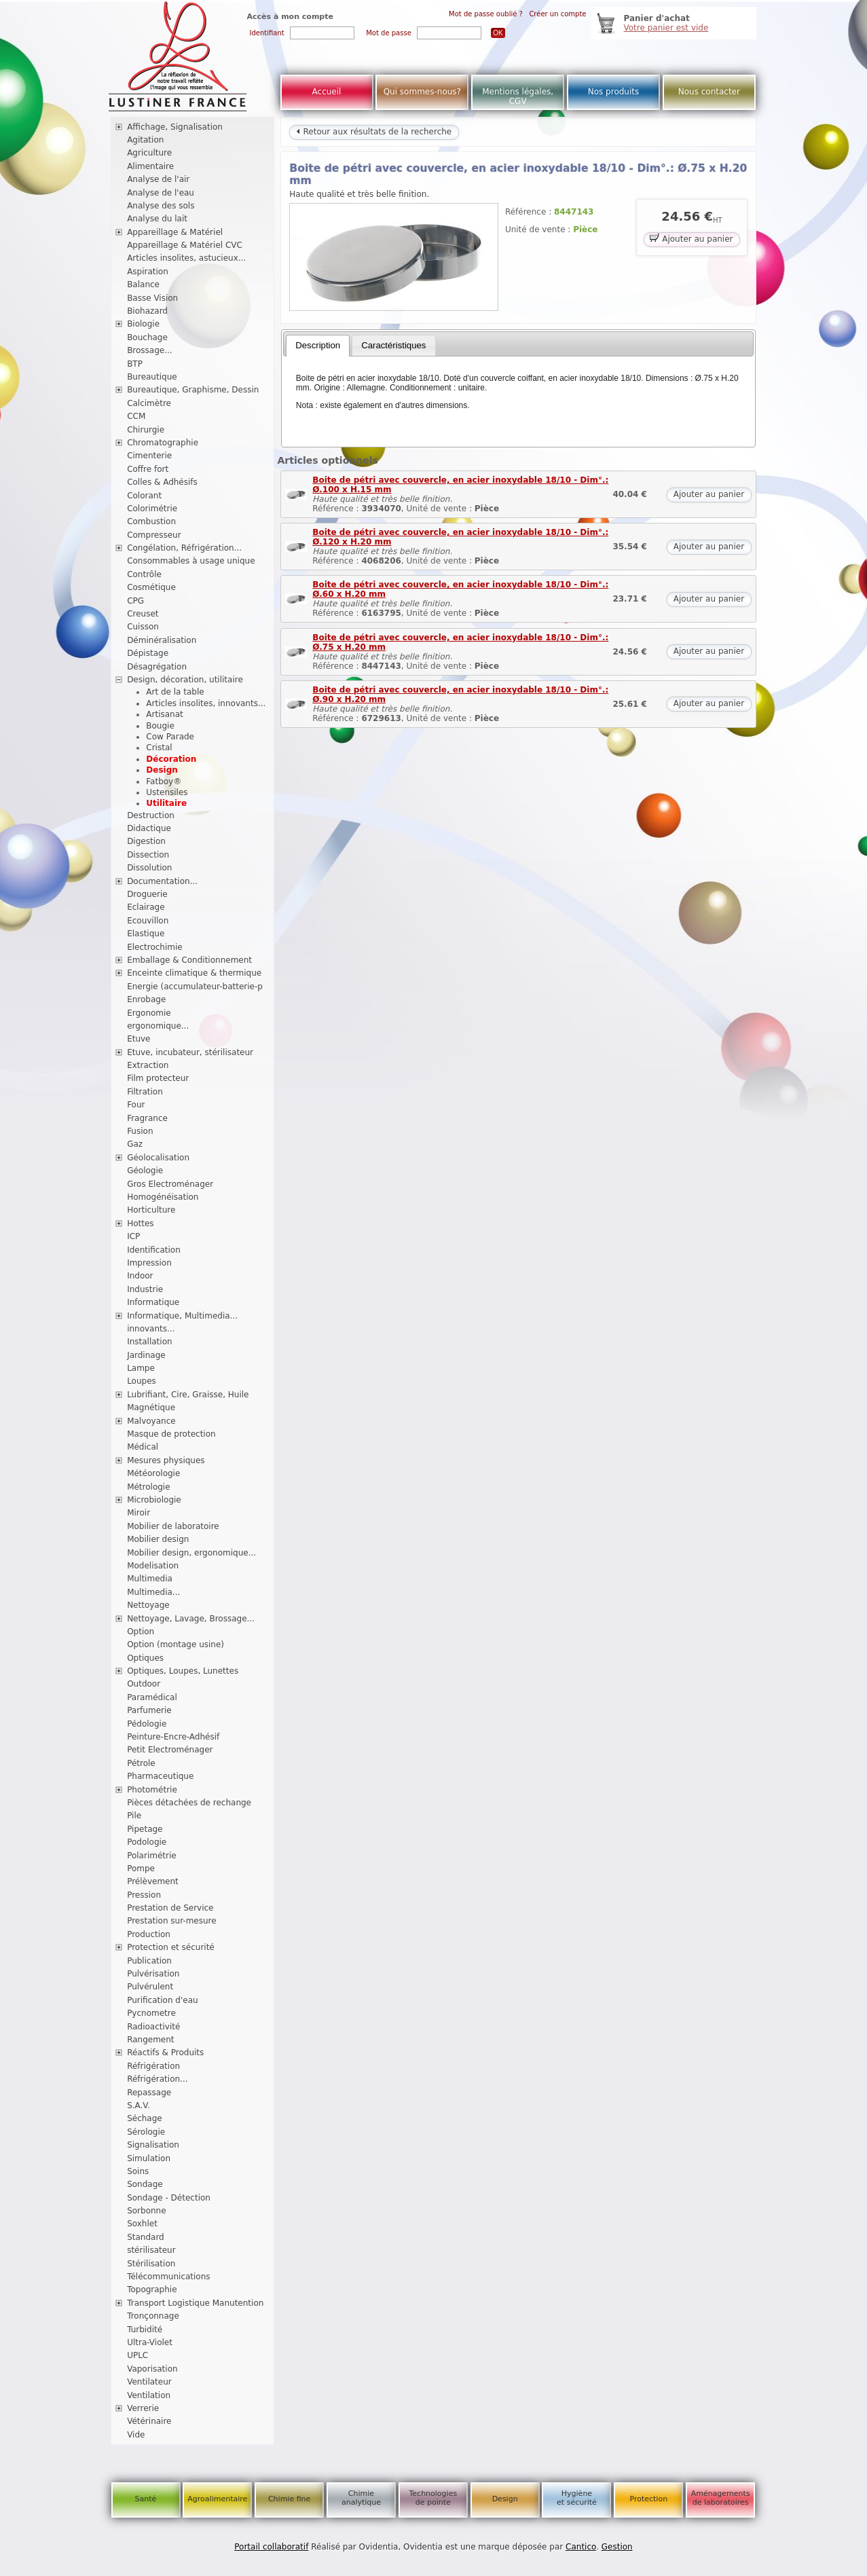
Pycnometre (151, 2013)
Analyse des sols (160, 205)
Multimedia (149, 1578)
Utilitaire (166, 803)
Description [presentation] (317, 345)
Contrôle (144, 574)
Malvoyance (151, 1421)
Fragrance (147, 1118)
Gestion (617, 2547)
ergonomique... (158, 1026)
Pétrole (141, 1763)
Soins (138, 2171)
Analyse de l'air (158, 179)
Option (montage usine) (175, 1644)
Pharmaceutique (160, 1776)
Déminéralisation (161, 640)
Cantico (581, 2547)
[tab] (318, 345)
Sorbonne (146, 2210)
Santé (146, 2499)
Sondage (145, 2184)
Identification (154, 1250)
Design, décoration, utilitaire (185, 679)
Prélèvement (153, 1881)
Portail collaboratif (271, 2547)
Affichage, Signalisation (175, 127)
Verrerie (143, 2408)
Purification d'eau (162, 2000)
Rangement (150, 2039)
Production (148, 1934)
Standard (145, 2237)
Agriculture (149, 153)
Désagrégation (157, 666)
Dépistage (147, 653)
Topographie (152, 2289)
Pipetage (144, 1829)
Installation (149, 1341)
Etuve (138, 1039)
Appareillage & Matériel (175, 232)
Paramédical (152, 1697)
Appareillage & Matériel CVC (184, 245)
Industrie (145, 1289)
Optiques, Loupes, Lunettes (182, 1671)
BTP (135, 364)
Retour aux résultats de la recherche (374, 131)
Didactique (149, 828)
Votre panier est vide (666, 28)
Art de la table (175, 692)
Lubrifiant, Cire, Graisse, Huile (187, 1394)
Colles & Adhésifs (162, 482)
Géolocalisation (158, 1157)
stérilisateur (151, 2250)
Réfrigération (153, 2066)
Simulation (148, 2158)
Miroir (138, 1512)
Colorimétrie (152, 508)
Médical (142, 1447)
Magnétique (151, 1407)
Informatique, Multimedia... (182, 1316)
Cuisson (143, 626)
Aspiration (147, 271)
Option (140, 1631)
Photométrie (152, 1790)
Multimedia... (153, 1592)
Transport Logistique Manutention (195, 2303)
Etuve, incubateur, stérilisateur (190, 1052)
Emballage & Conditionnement (189, 960)
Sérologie (146, 2132)
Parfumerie (149, 1710)
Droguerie (147, 894)
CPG (135, 601)
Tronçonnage (153, 2316)
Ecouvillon (147, 920)
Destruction (150, 815)
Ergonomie (149, 1013)
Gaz (135, 1144)
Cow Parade (170, 736)
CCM (136, 416)
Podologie (146, 1842)
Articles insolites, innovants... (205, 703)
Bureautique (152, 377)
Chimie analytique (361, 2498)
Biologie (143, 324)
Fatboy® (163, 781)
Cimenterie (149, 455)
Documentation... (162, 881)
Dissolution (149, 867)
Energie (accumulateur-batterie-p (195, 986)
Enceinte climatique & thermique (194, 973)
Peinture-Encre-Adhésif (173, 1737)
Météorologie (153, 1473)
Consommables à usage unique (191, 561)
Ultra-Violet (149, 2342)
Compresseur (154, 535)
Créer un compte (557, 14)
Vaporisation (152, 2369)
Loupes (141, 1381)
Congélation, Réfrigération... (184, 548)
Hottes (140, 1223)
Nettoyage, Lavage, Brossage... (191, 1618)
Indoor (140, 1276)
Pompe (141, 1868)
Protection (648, 2499)
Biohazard (147, 311)
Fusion (140, 1131)
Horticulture (151, 1210)
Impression (149, 1263)
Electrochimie (155, 947)
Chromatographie (162, 442)
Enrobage (146, 999)
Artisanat (164, 714)
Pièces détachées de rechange (189, 1802)
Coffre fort (147, 469)
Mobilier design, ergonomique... (191, 1553)
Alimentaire (150, 166)
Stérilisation (151, 2263)
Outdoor (143, 1684)
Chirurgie (145, 430)
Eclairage (146, 907)
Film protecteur (158, 1078)
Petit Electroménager (170, 1749)
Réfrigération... (157, 2079)
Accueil (327, 91)
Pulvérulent (150, 1986)
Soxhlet (142, 2223)
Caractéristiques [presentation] (393, 345)
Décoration (171, 759)
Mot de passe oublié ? (486, 14)
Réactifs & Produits (165, 2052)
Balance (143, 284)
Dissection (148, 855)
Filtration (145, 1092)
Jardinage (146, 1355)
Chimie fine (289, 2499)
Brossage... (149, 350)
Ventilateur (149, 2382)
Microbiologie (154, 1500)
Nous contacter (709, 91)
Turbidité (144, 2329)
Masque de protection (171, 1434)
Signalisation (153, 2145)
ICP (133, 1236)
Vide (136, 2435)
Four (136, 1104)
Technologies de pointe (433, 2498)
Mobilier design (158, 1539)
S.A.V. (138, 2105)
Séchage (144, 2118)
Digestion (146, 841)
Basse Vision (152, 298)
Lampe (141, 1368)
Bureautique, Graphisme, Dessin (193, 389)
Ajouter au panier (691, 238)
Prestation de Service (170, 1908)
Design (162, 770)
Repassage (149, 2092)
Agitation (145, 140)
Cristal (159, 747)
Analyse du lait (157, 218)
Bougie (160, 726)
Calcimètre (149, 403)
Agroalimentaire (217, 2499)
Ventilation (148, 2395)
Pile (134, 1815)
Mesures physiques (165, 1460)
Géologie (145, 1170)
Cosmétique (151, 587)
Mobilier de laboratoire (173, 1526)
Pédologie (146, 1724)
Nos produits (614, 91)
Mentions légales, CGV (517, 96)
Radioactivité (153, 2026)
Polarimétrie (152, 1855)
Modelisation (153, 1565)
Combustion (151, 521)
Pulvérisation (153, 1974)
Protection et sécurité (171, 1947)
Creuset (142, 614)
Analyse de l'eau (160, 193)
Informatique (153, 1302)
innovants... (150, 1328)
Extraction (147, 1065)
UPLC (137, 2355)
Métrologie (148, 1487)
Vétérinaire (149, 2421)
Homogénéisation (162, 1197)
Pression (144, 1895)
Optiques (145, 1658)
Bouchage (147, 337)
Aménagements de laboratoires (720, 2498)
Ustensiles (166, 792)
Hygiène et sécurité (577, 2498)
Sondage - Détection (168, 2198)
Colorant (144, 495)
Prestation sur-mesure (172, 1921)
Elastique (145, 933)
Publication (149, 1961)
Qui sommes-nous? (422, 91)
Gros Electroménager (170, 1184)
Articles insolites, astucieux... (186, 258)
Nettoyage (148, 1605)
